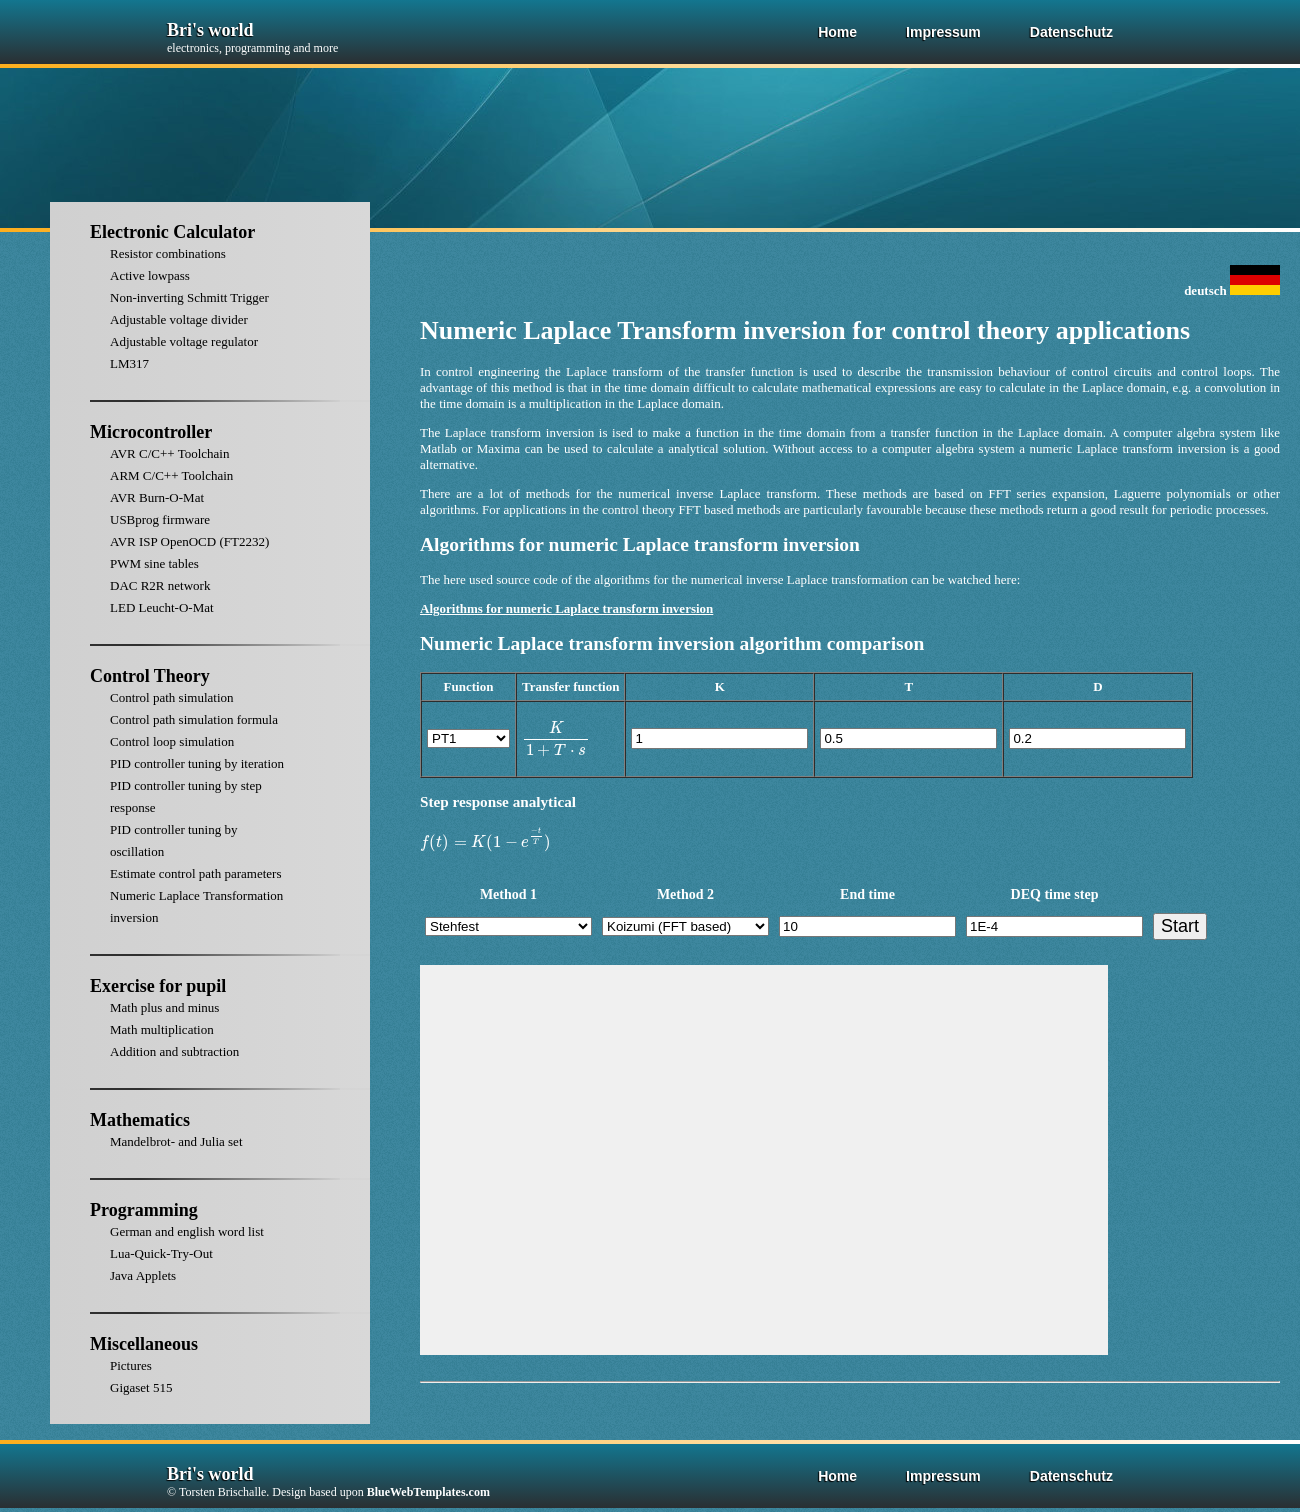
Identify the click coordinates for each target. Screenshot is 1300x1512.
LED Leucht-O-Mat (162, 607)
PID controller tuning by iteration (197, 763)
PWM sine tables (154, 563)
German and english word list (187, 1231)
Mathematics (140, 1120)
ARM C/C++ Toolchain (171, 475)
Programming (144, 1210)
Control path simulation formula (194, 719)
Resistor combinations (168, 253)
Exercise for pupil (158, 986)
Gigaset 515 (141, 1387)
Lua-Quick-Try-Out (161, 1253)
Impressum (943, 32)
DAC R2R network (160, 585)
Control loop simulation (172, 741)
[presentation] (556, 739)
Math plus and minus (164, 1007)
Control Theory (150, 676)
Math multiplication (162, 1029)
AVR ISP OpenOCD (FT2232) (189, 541)
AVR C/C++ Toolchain (169, 453)
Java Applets (143, 1275)
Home (837, 32)
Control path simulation (172, 697)
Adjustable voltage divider (179, 319)
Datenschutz (1071, 32)
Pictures (131, 1365)
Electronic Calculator (172, 232)
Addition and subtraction (174, 1051)
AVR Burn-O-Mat (157, 497)
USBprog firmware (160, 519)
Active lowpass (150, 275)
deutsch (1232, 290)
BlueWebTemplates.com (428, 1492)
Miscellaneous (144, 1344)
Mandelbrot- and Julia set (176, 1141)
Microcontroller (151, 432)
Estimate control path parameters (195, 873)
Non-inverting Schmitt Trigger (189, 297)
